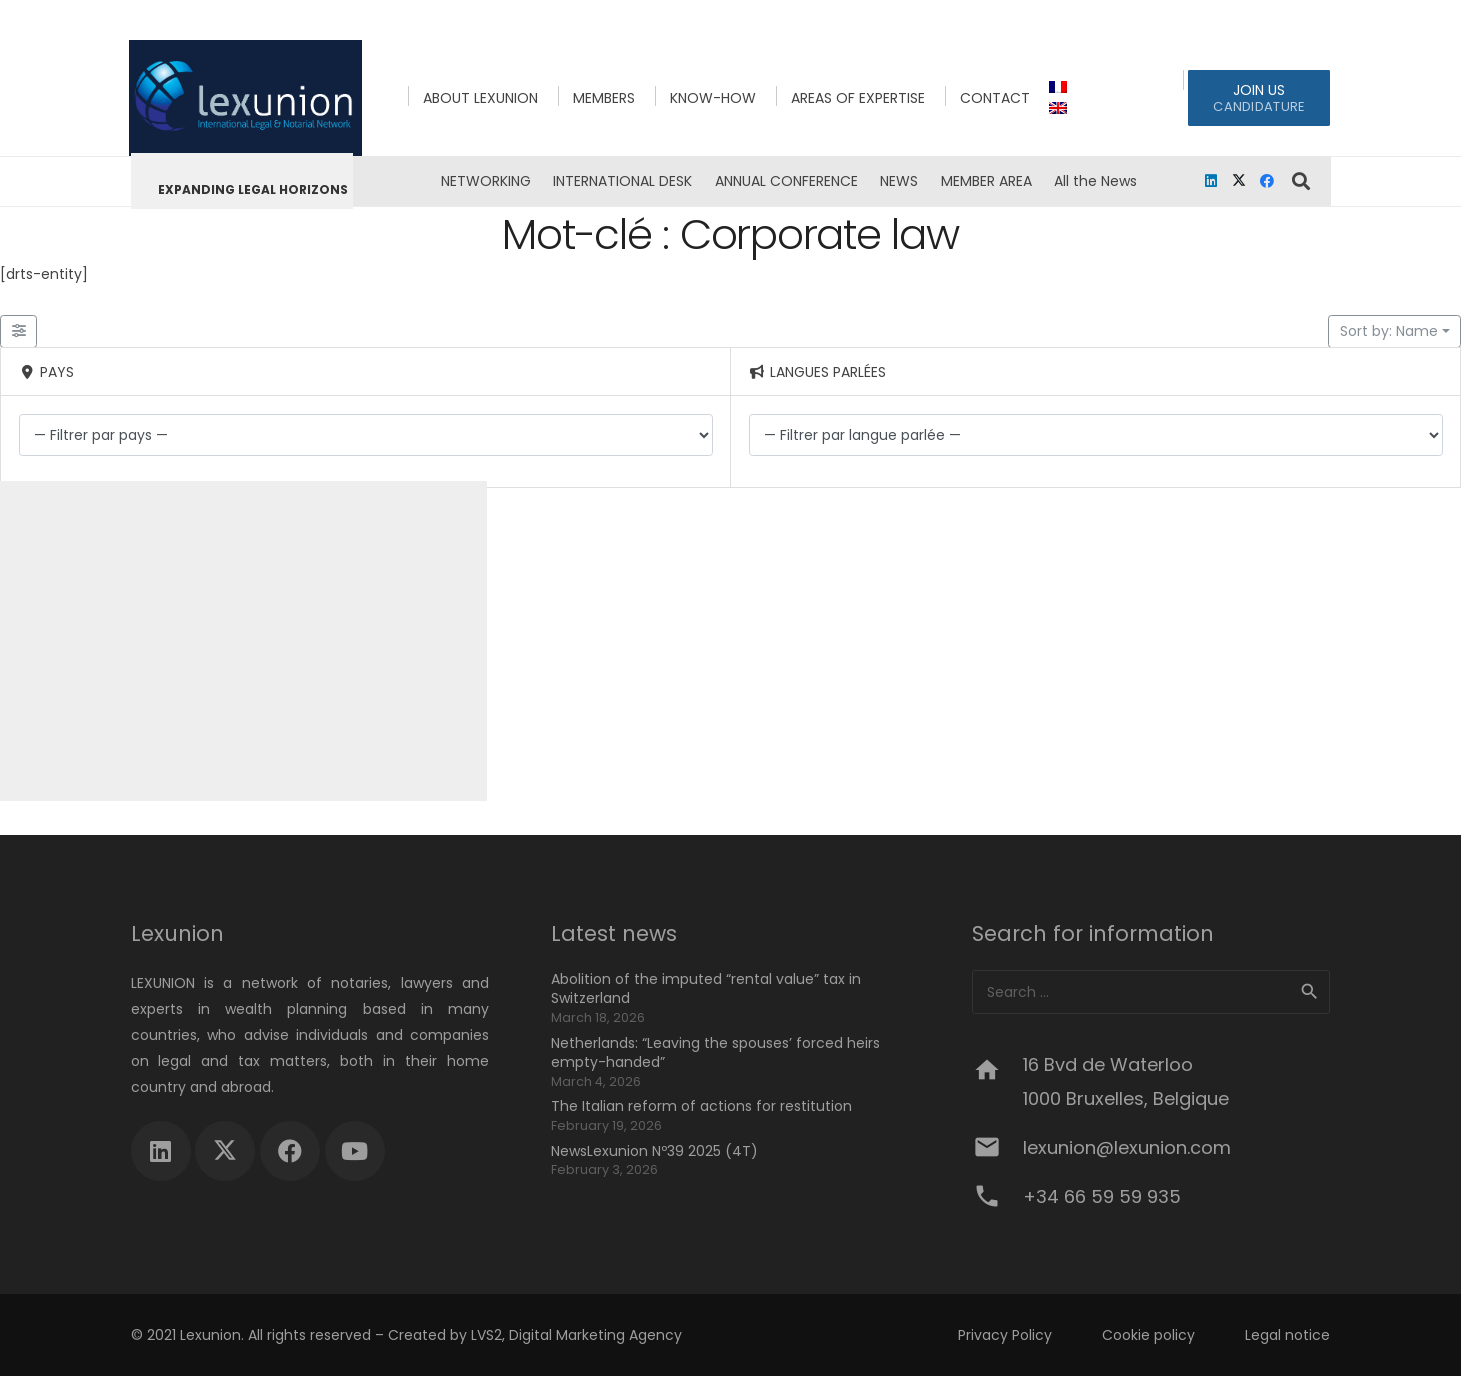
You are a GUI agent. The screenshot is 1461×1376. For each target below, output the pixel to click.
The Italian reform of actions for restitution (701, 1106)
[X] (1239, 181)
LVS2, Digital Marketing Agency (576, 1335)
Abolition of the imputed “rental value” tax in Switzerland (706, 989)
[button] (1301, 181)
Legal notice (1287, 1335)
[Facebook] (1267, 181)
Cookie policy (1148, 1335)
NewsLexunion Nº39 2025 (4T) (654, 1151)
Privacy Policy (1005, 1335)
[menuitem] (1061, 87)
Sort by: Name (1389, 331)
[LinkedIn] (1211, 181)
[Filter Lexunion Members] (18, 332)
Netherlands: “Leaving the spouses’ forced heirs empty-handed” (715, 1053)
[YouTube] (355, 1151)
